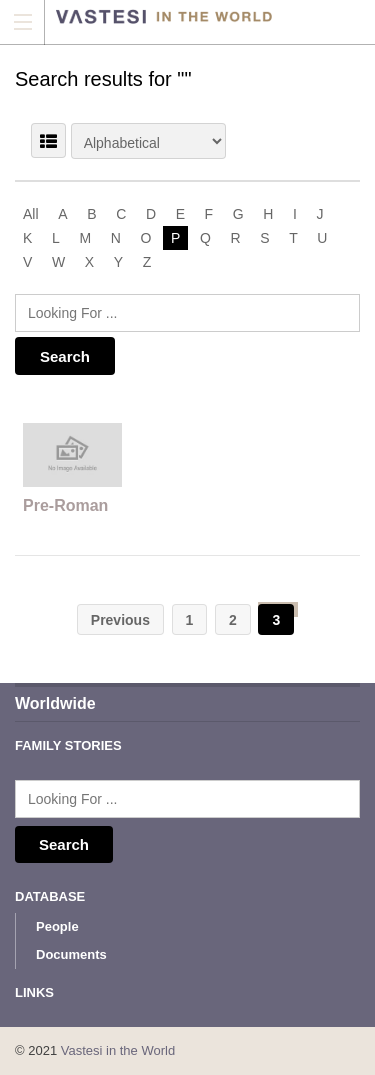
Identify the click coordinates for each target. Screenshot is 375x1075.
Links (34, 992)
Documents (71, 954)
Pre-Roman (65, 505)
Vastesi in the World (118, 1050)
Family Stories (68, 745)
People (57, 926)
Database (50, 896)
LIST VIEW (48, 140)
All (31, 214)
